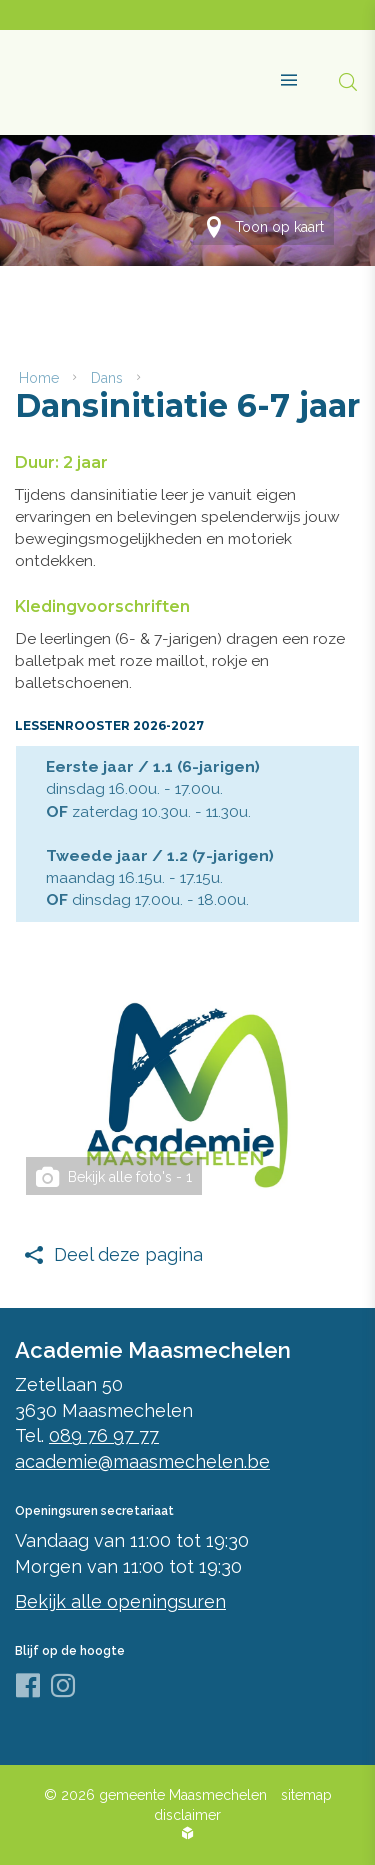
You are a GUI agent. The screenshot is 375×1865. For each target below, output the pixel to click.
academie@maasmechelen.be (142, 1461)
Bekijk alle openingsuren (120, 1601)
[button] (281, 72)
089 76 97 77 (104, 1435)
